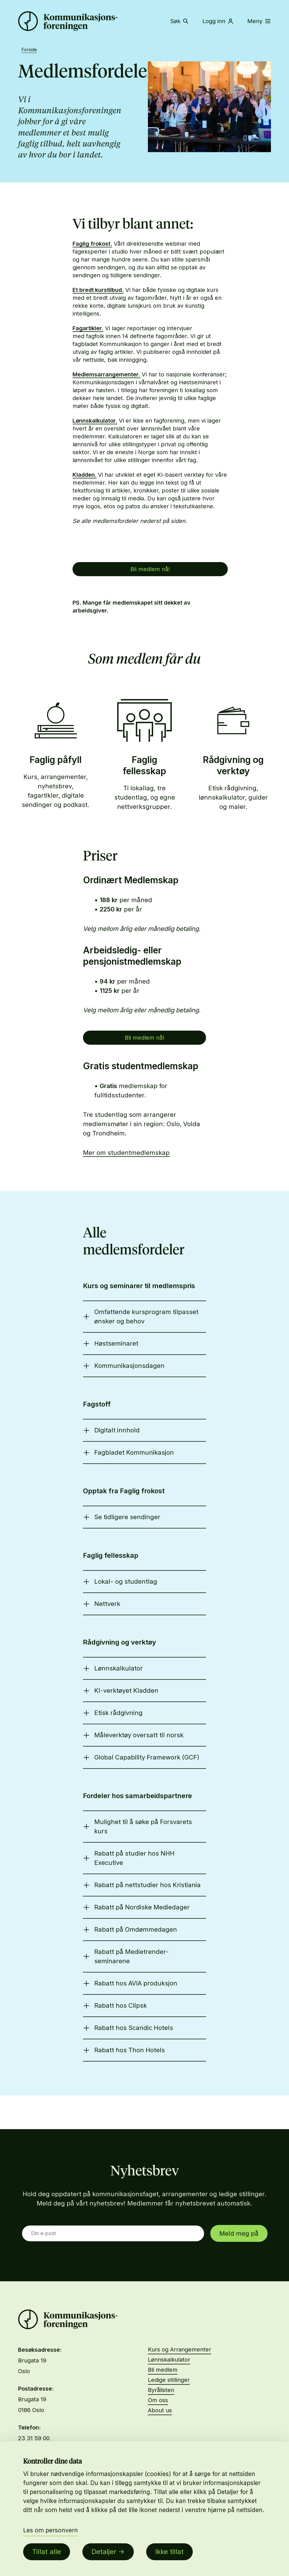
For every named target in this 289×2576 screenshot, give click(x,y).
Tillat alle (46, 2552)
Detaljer (103, 2552)
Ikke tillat (169, 2552)
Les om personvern (50, 2530)
